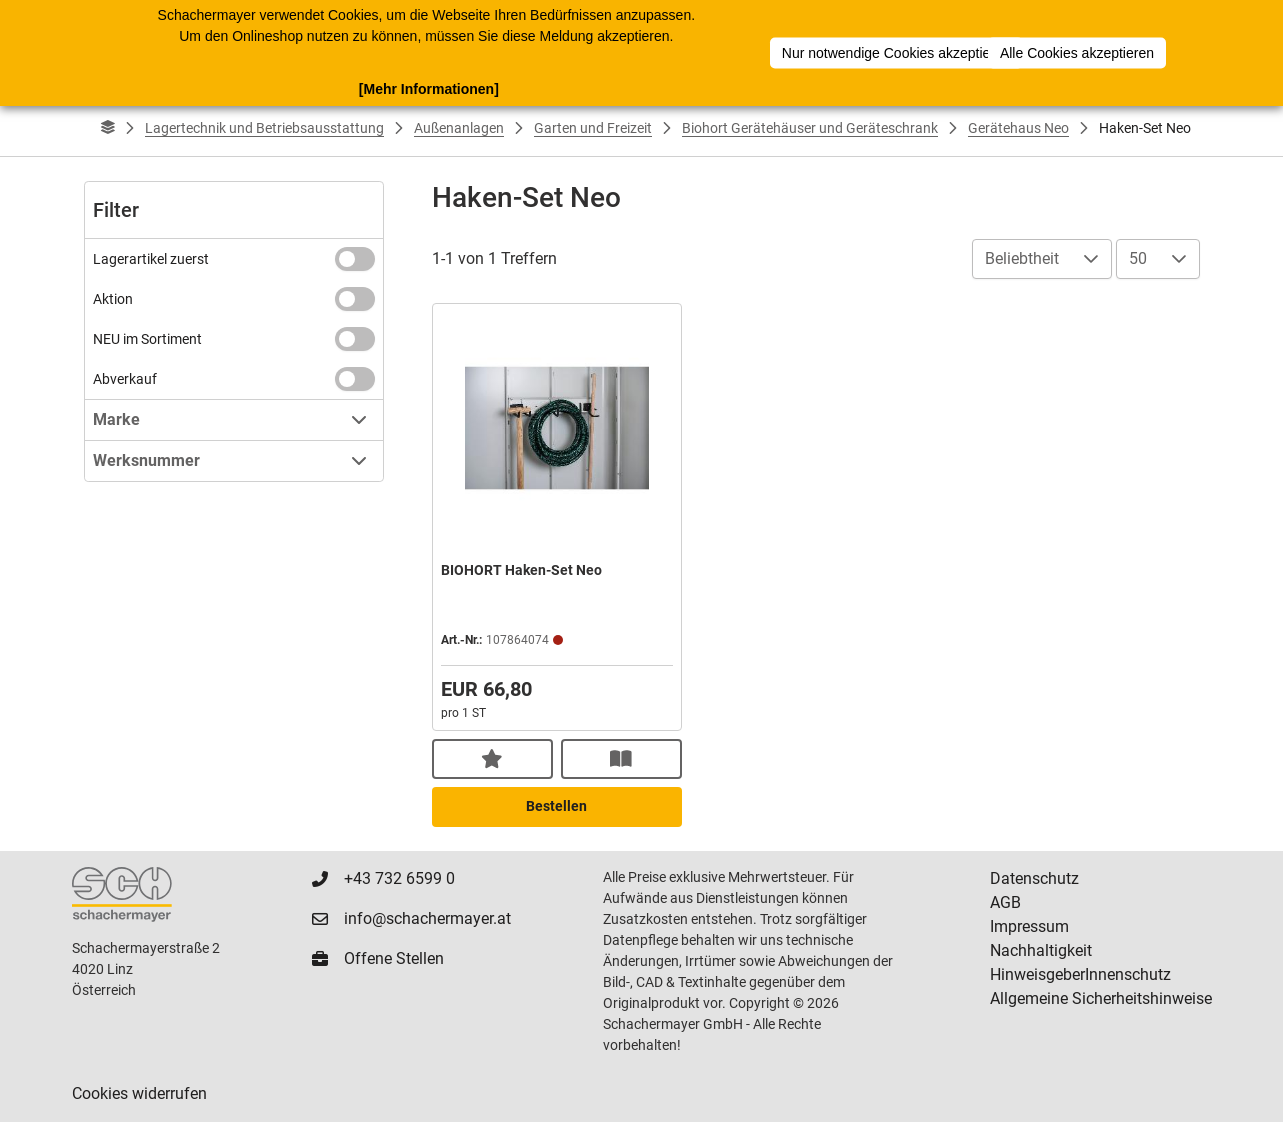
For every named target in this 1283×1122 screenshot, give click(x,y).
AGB (1005, 902)
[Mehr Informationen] (429, 89)
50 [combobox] (1138, 258)
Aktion (113, 299)
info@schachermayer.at (427, 918)
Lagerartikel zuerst (151, 259)
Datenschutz (1034, 878)
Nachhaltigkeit (1041, 950)
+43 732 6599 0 (399, 878)
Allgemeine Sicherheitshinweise (1101, 998)
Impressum (1029, 926)
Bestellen (556, 806)
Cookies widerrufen (139, 1093)
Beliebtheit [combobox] (1022, 258)
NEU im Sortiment (147, 339)
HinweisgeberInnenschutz (1080, 974)
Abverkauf (125, 379)
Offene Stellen (394, 958)
